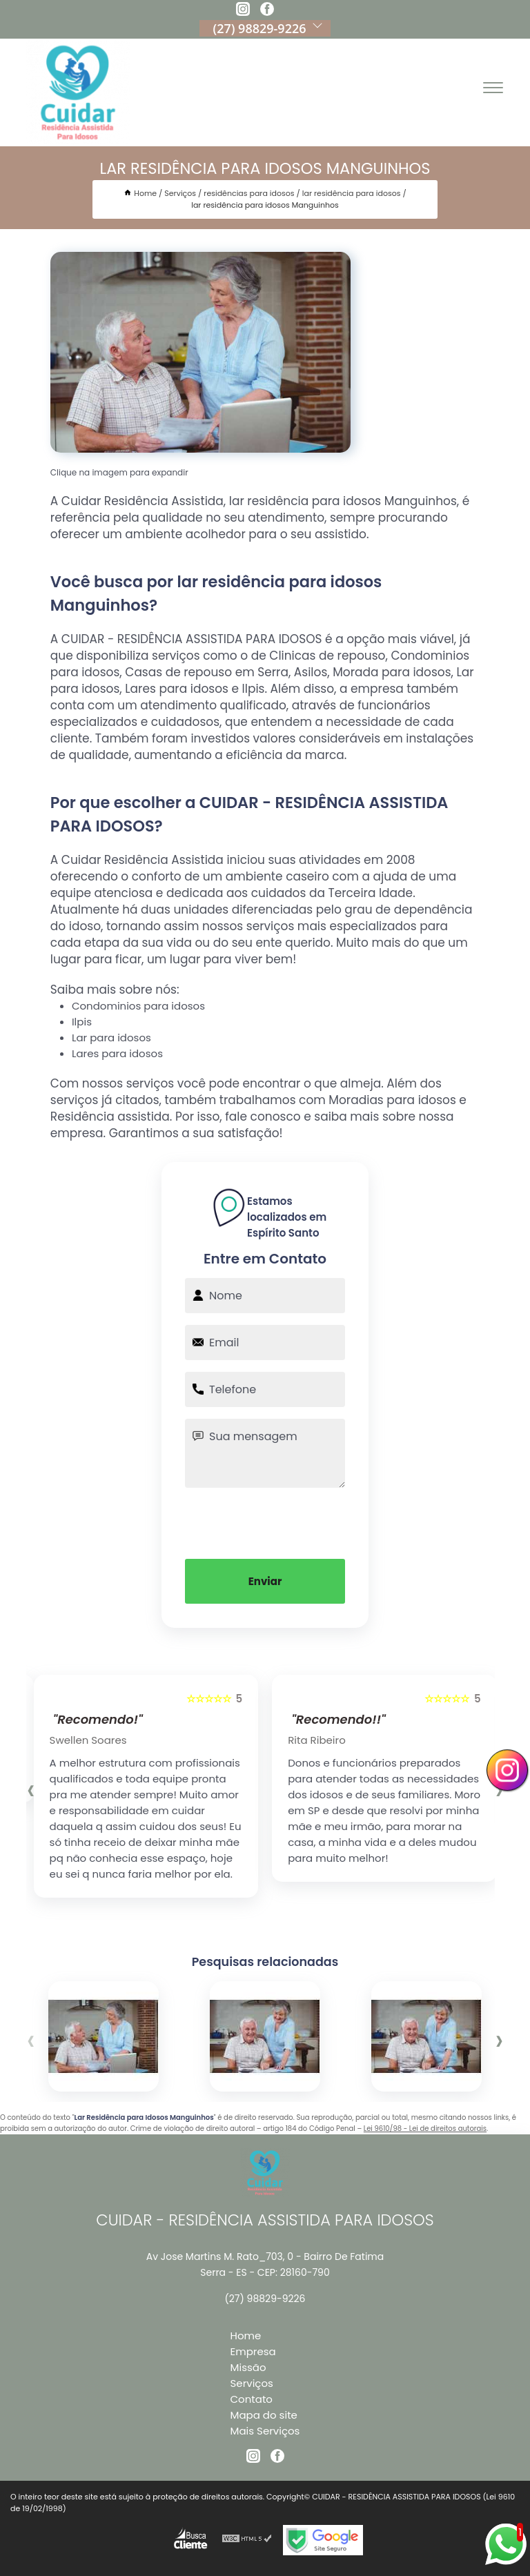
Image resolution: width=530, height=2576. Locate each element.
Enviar (265, 1581)
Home (246, 2335)
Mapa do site (263, 2415)
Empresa (253, 2351)
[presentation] (265, 1521)
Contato (251, 2399)
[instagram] (243, 11)
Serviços (251, 2383)
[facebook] (267, 11)
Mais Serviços (265, 2430)
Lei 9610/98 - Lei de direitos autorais (425, 2128)
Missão (248, 2367)
